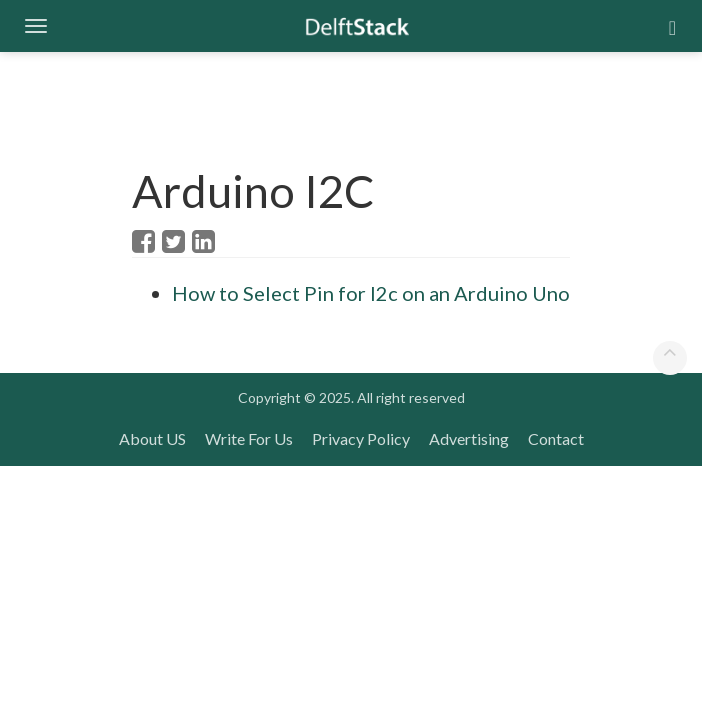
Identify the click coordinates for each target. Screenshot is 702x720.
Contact (556, 438)
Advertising (469, 438)
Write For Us (249, 438)
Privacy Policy (361, 438)
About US (152, 438)
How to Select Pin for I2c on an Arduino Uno (371, 293)
